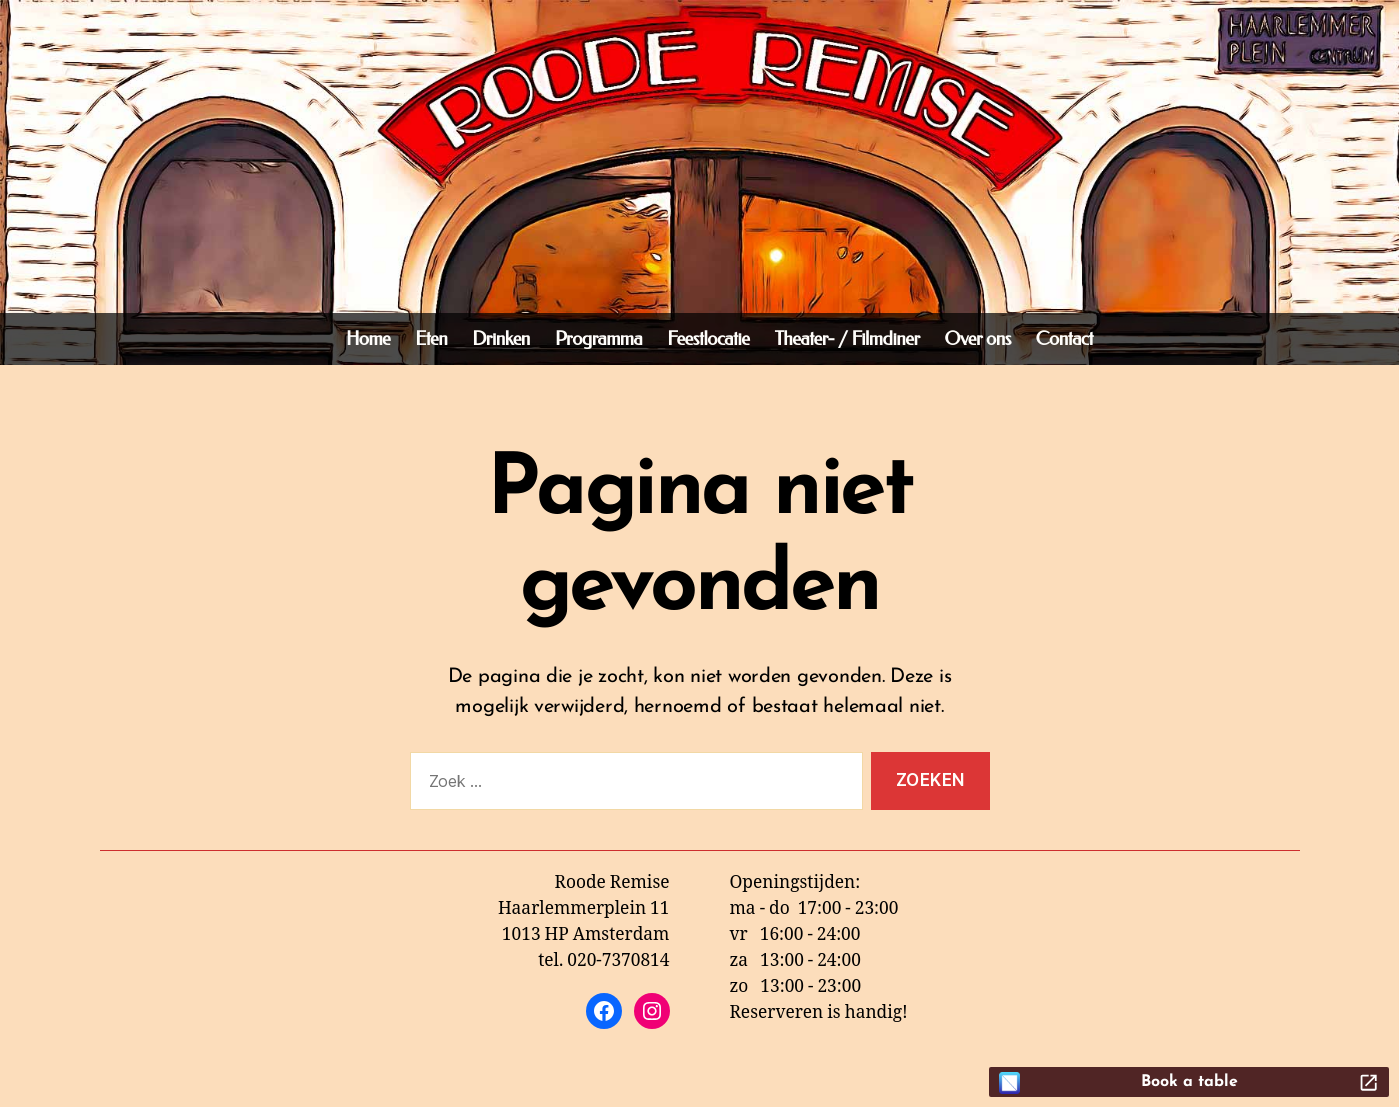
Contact (1064, 339)
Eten (431, 339)
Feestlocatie (708, 339)
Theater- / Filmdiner (846, 339)
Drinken (501, 339)
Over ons (978, 339)
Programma (598, 339)
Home (368, 339)
